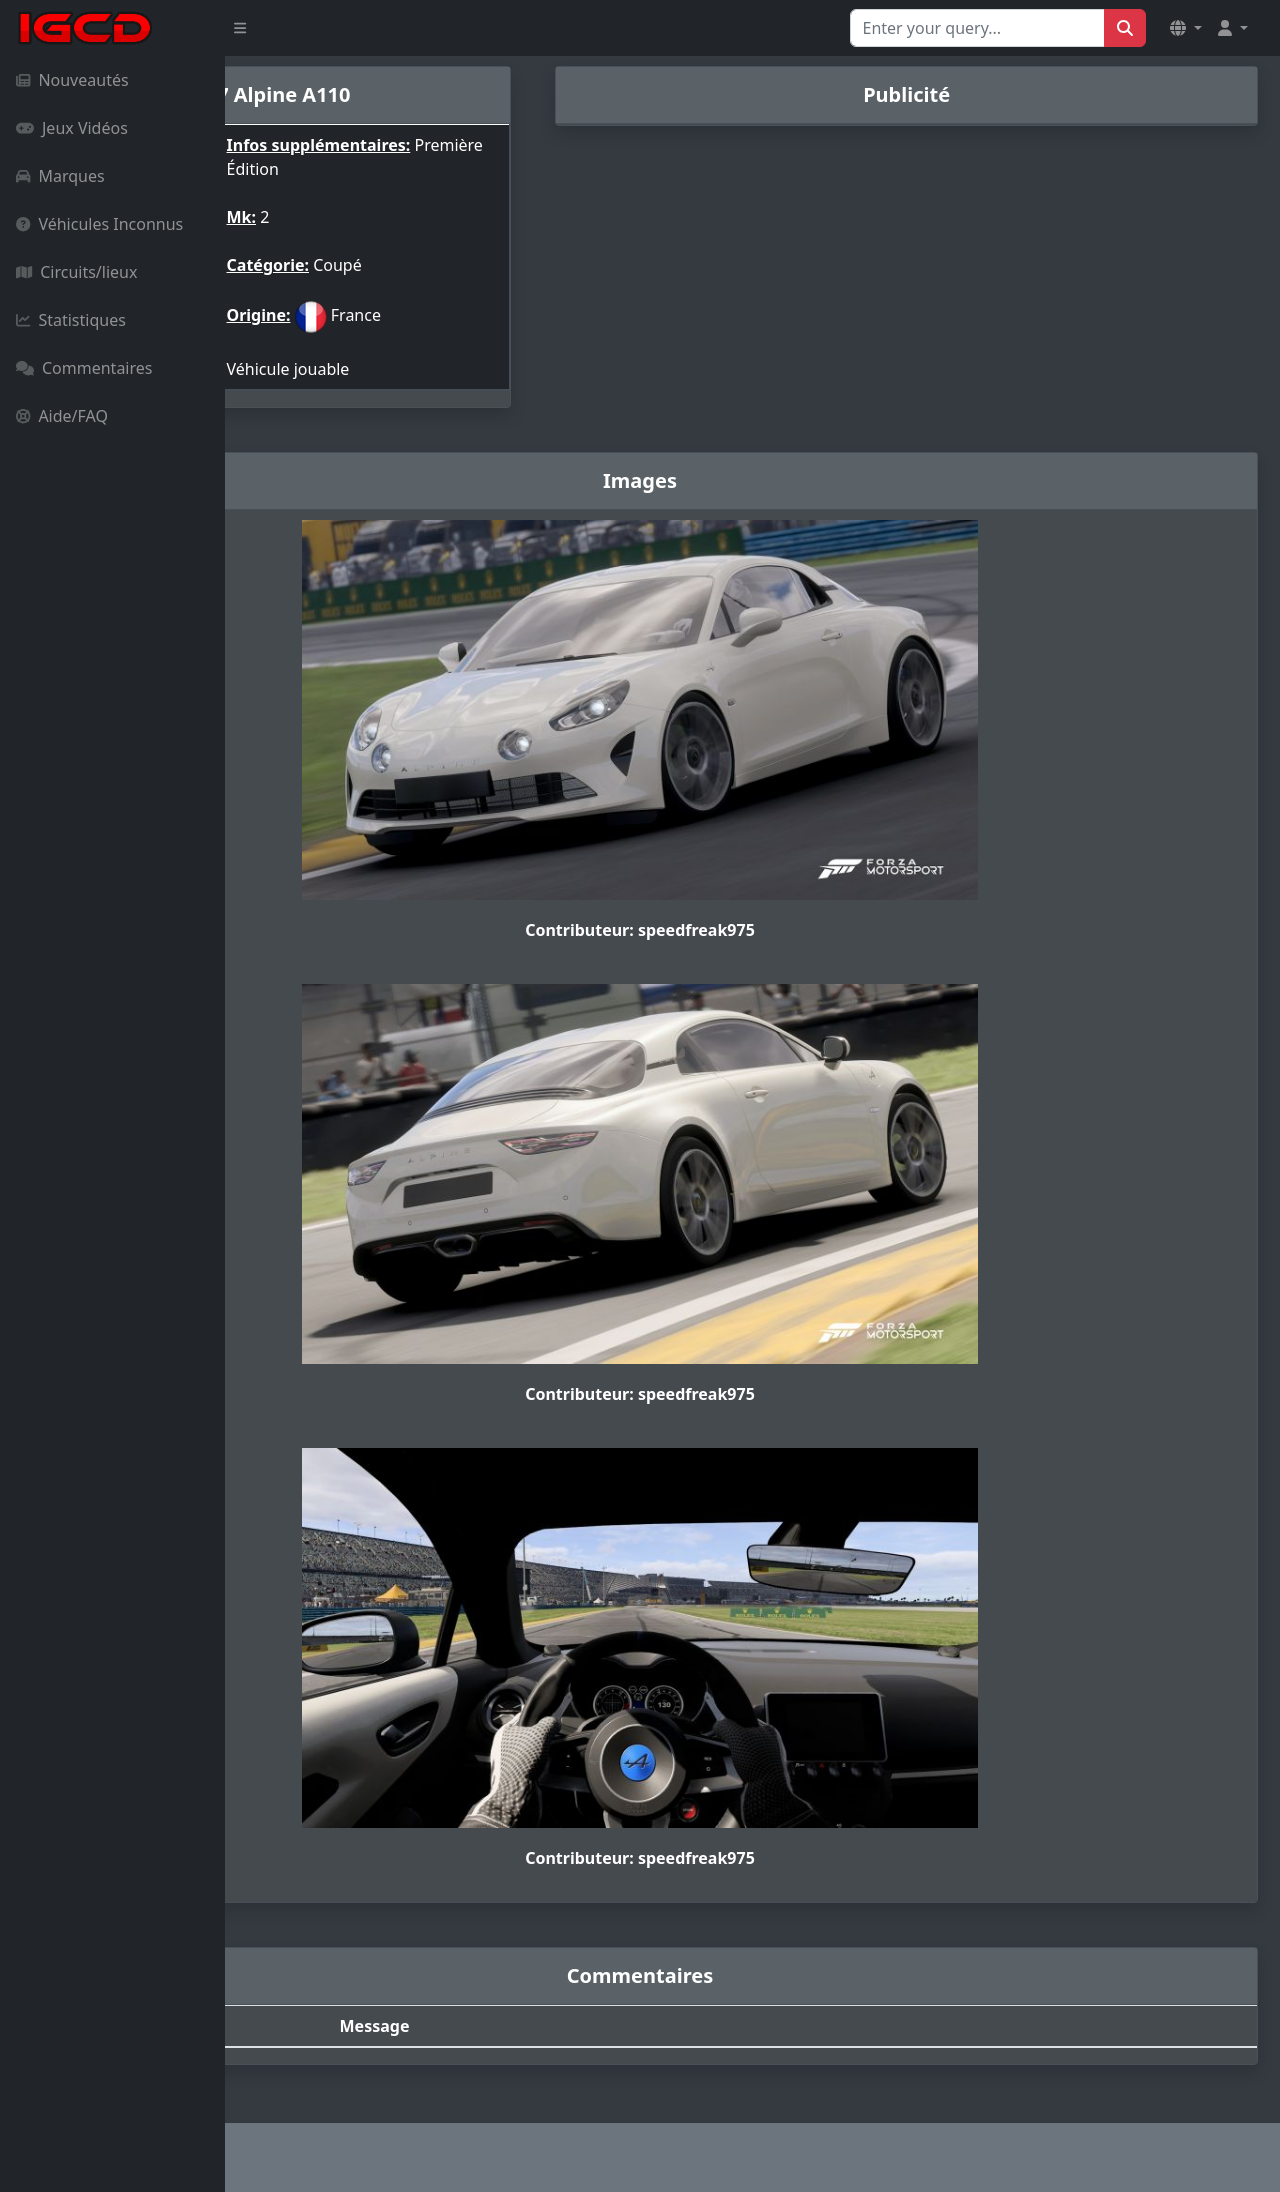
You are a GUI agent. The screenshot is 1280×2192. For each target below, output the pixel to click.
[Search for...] (977, 28)
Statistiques (71, 320)
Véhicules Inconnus (99, 224)
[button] (1186, 28)
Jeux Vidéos (72, 128)
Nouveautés (72, 80)
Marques (60, 176)
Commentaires (84, 368)
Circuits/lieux (76, 272)
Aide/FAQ (62, 416)
